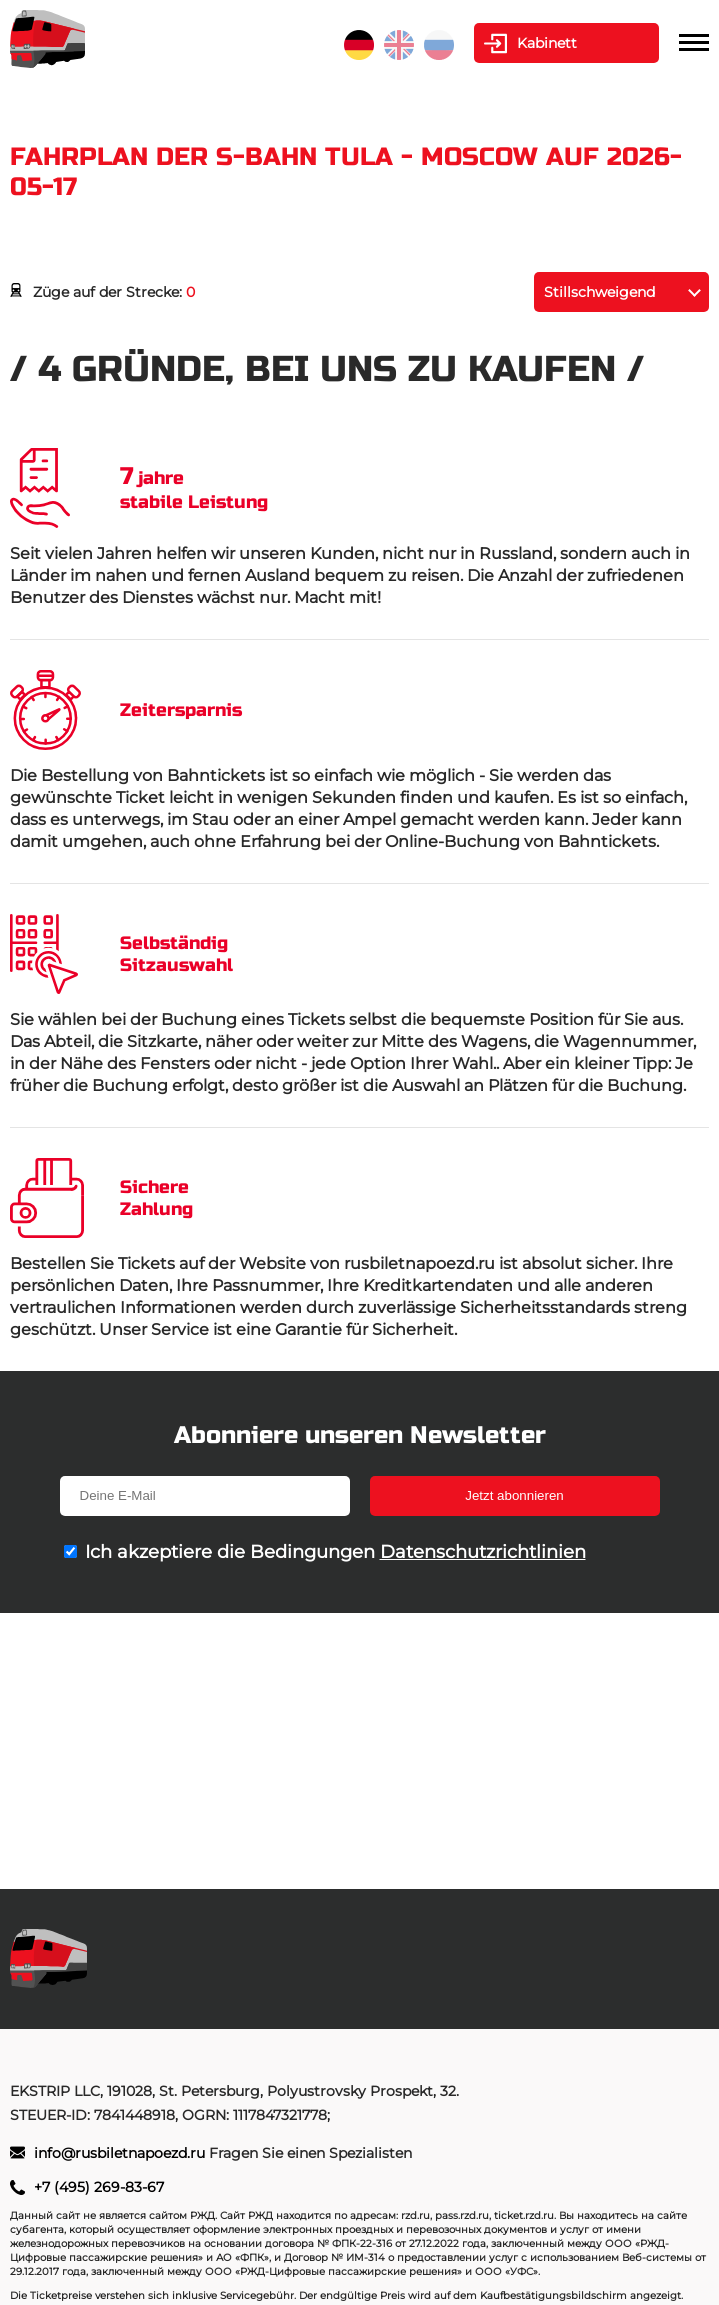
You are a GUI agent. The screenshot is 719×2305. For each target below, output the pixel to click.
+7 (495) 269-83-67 (99, 2187)
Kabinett (547, 43)
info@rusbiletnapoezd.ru (121, 2153)
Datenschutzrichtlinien (483, 1552)
